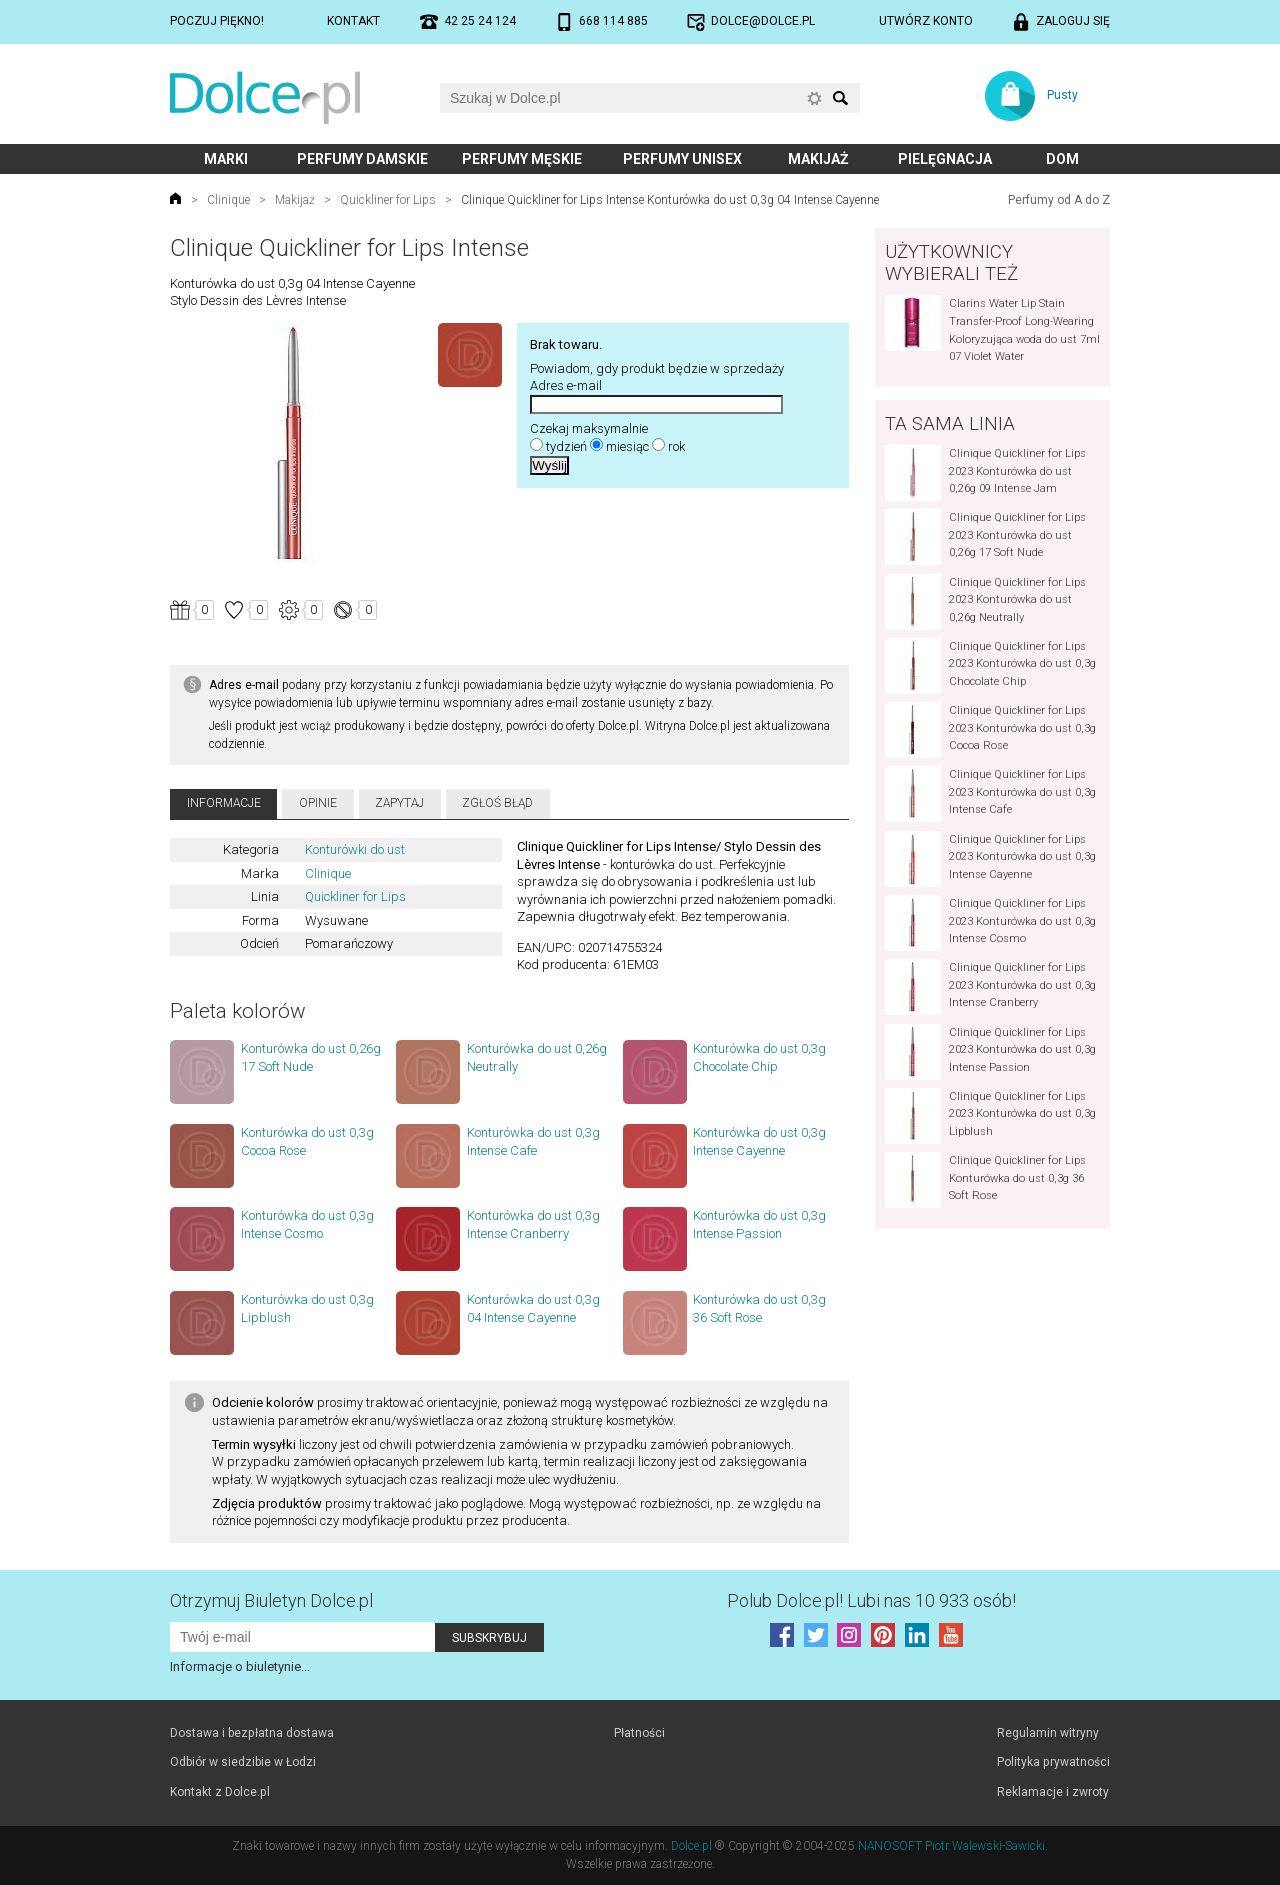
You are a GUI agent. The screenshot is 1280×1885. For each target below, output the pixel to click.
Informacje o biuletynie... (240, 1666)
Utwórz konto (926, 21)
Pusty (1062, 95)
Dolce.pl (691, 1846)
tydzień (566, 446)
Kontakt (353, 21)
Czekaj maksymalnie (589, 428)
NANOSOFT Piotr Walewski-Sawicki (951, 1846)
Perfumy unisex (682, 159)
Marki (226, 159)
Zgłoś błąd (497, 803)
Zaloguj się (1073, 21)
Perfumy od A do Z (1059, 200)
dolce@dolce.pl (763, 21)
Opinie (318, 803)
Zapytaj (399, 803)
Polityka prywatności (1053, 1762)
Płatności (639, 1733)
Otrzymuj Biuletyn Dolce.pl (271, 1600)
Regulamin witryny (1048, 1733)
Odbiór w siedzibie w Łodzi (243, 1762)
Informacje (224, 803)
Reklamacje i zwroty (1053, 1792)
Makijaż (818, 159)
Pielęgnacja (945, 159)
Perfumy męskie (522, 159)
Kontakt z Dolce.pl (220, 1792)
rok (676, 446)
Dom (1062, 159)
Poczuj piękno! (217, 21)
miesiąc (627, 446)
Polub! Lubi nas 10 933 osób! (871, 1600)
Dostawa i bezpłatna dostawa (252, 1733)
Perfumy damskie (362, 159)
